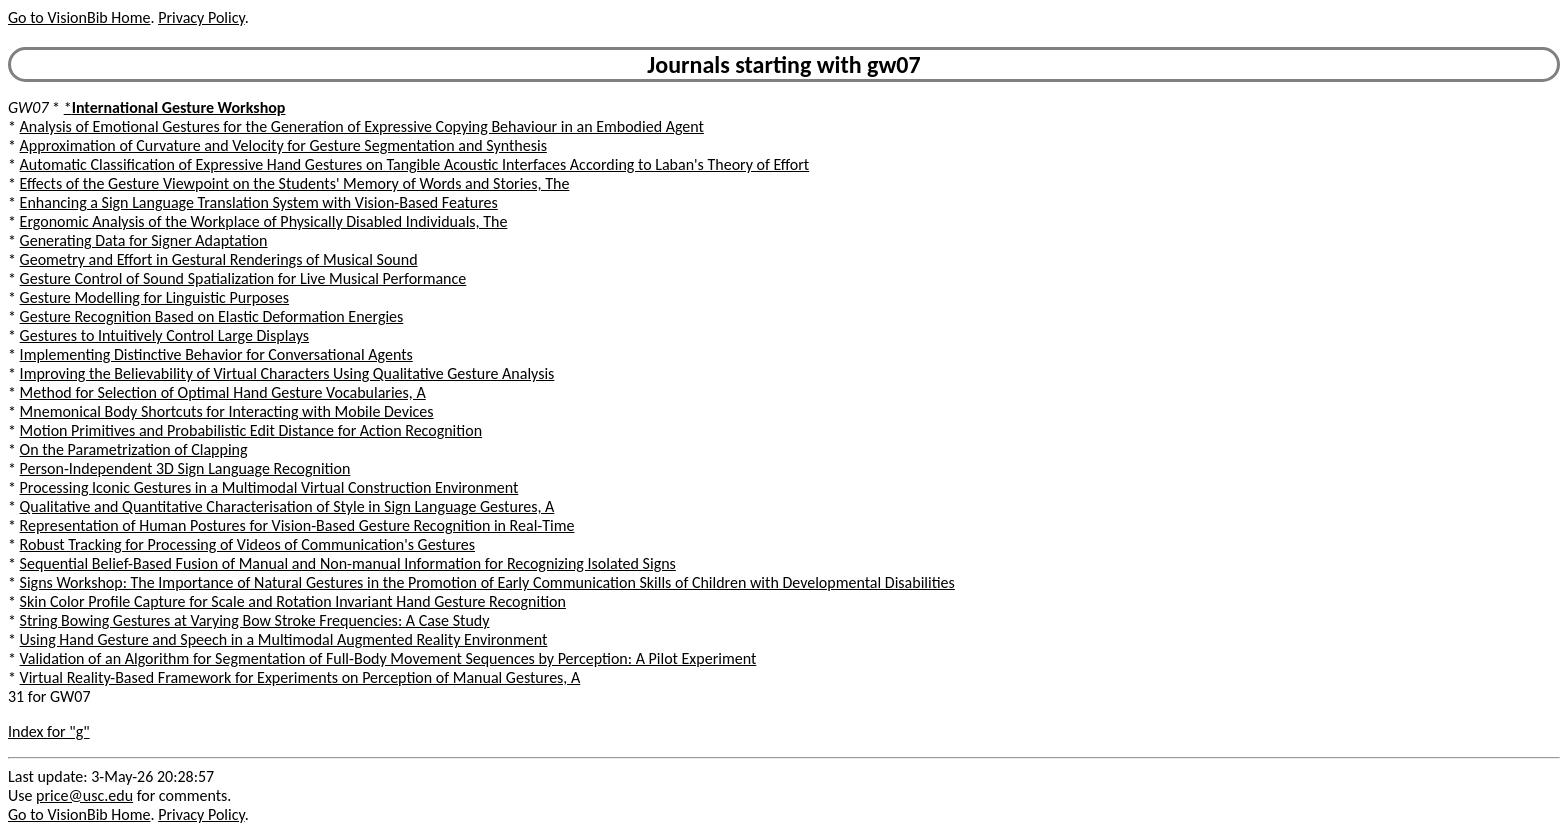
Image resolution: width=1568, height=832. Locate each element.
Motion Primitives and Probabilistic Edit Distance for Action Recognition (251, 430)
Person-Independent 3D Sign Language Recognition (185, 468)
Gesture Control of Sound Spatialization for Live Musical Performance (243, 278)
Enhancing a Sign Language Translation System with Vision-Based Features (259, 202)
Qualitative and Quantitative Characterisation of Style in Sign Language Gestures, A (287, 506)
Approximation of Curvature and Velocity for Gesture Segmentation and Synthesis (283, 145)
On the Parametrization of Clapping (134, 449)
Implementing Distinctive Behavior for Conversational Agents (216, 354)
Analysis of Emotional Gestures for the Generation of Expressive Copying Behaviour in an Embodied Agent (362, 126)
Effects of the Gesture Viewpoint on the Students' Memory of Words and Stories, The (295, 183)
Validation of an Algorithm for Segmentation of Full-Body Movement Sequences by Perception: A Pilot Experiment (388, 658)
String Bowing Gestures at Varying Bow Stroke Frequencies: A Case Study (255, 620)
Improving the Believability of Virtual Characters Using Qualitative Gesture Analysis (287, 373)
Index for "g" (49, 731)
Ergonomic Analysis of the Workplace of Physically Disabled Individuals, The (264, 221)
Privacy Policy (201, 17)
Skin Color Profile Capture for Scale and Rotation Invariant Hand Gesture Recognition (293, 601)
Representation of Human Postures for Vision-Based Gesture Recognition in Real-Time (297, 525)
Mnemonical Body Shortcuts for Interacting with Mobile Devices (227, 411)
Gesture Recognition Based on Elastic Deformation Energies (212, 316)
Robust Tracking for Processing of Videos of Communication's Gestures (247, 544)
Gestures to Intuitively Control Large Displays (165, 335)
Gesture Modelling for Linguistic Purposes (154, 297)
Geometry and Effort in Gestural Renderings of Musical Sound (219, 259)
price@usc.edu (84, 795)
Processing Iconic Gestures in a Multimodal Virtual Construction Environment (269, 487)
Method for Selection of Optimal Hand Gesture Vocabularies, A (223, 392)
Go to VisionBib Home (79, 17)
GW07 (28, 107)
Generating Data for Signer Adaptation (144, 240)
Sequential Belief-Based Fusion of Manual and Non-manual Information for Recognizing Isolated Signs (348, 563)
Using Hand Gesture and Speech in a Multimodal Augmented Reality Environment (284, 639)
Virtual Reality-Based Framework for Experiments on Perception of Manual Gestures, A (300, 677)
